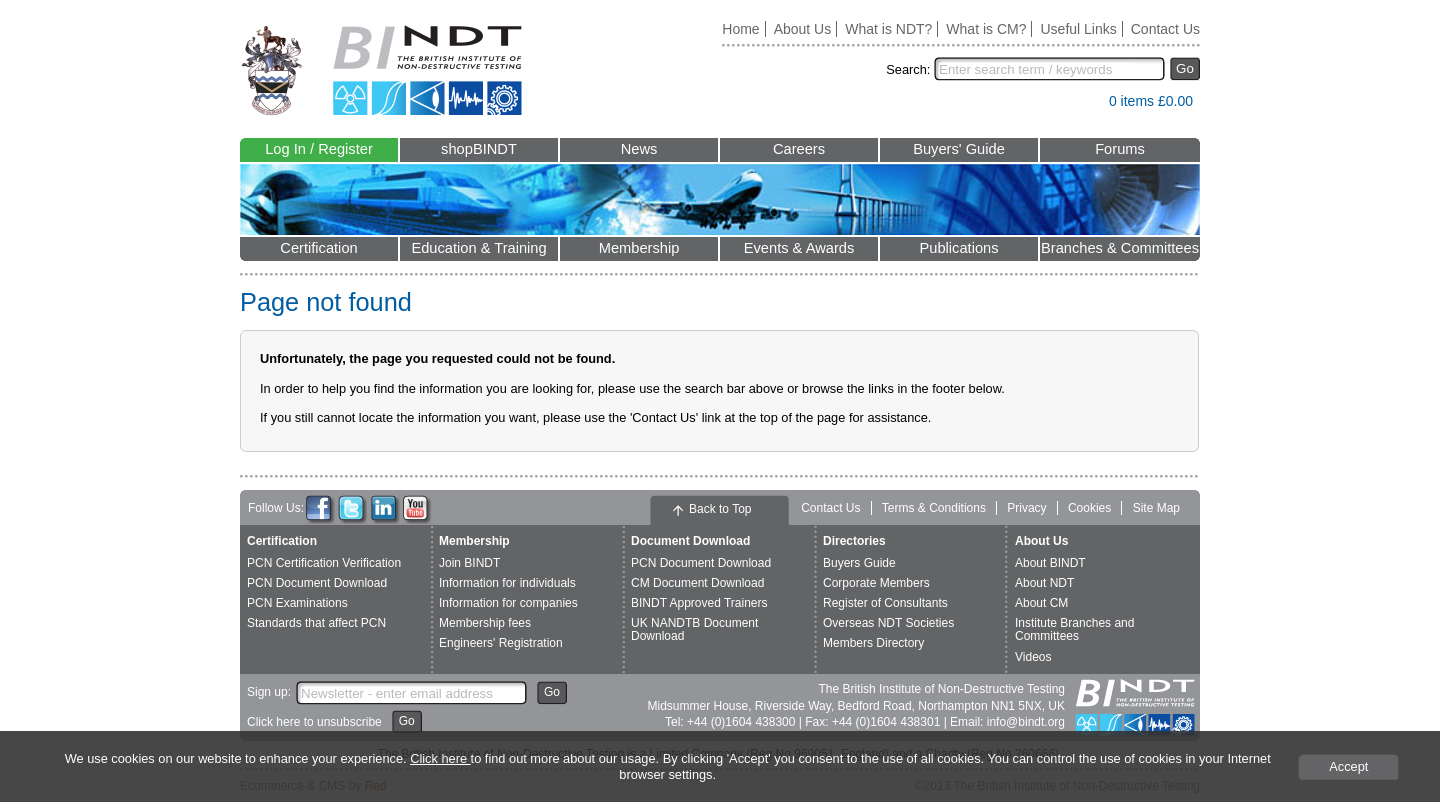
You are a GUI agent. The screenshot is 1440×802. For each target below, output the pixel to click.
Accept (1348, 766)
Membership (639, 248)
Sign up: (269, 692)
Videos (1033, 657)
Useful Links (1078, 29)
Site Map (1156, 508)
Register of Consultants (885, 603)
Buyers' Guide (959, 149)
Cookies (1089, 508)
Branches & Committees (1120, 248)
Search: (908, 69)
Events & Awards (799, 248)
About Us (803, 29)
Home (740, 29)
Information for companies (508, 603)
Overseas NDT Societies (888, 623)
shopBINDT (479, 149)
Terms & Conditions (934, 508)
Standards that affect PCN (316, 623)
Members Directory (873, 643)
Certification (318, 248)
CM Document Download (697, 583)
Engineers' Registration (501, 643)
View (1084, 105)
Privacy (1026, 508)
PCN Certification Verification (324, 563)
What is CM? (986, 29)
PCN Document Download (317, 583)
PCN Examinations (297, 603)
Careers (799, 149)
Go (1185, 68)
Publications (958, 248)
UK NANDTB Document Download (694, 629)
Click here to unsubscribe (314, 722)
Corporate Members (876, 583)
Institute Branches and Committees (1074, 629)
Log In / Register (319, 149)
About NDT (1044, 583)
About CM (1041, 603)
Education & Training (478, 248)
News (639, 149)
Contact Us (1165, 29)
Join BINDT (469, 563)
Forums (1120, 149)
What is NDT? (888, 29)
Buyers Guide (859, 563)
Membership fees (485, 623)
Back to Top (720, 509)
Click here (440, 758)
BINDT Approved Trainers (699, 603)
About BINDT (1050, 563)
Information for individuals (507, 583)
